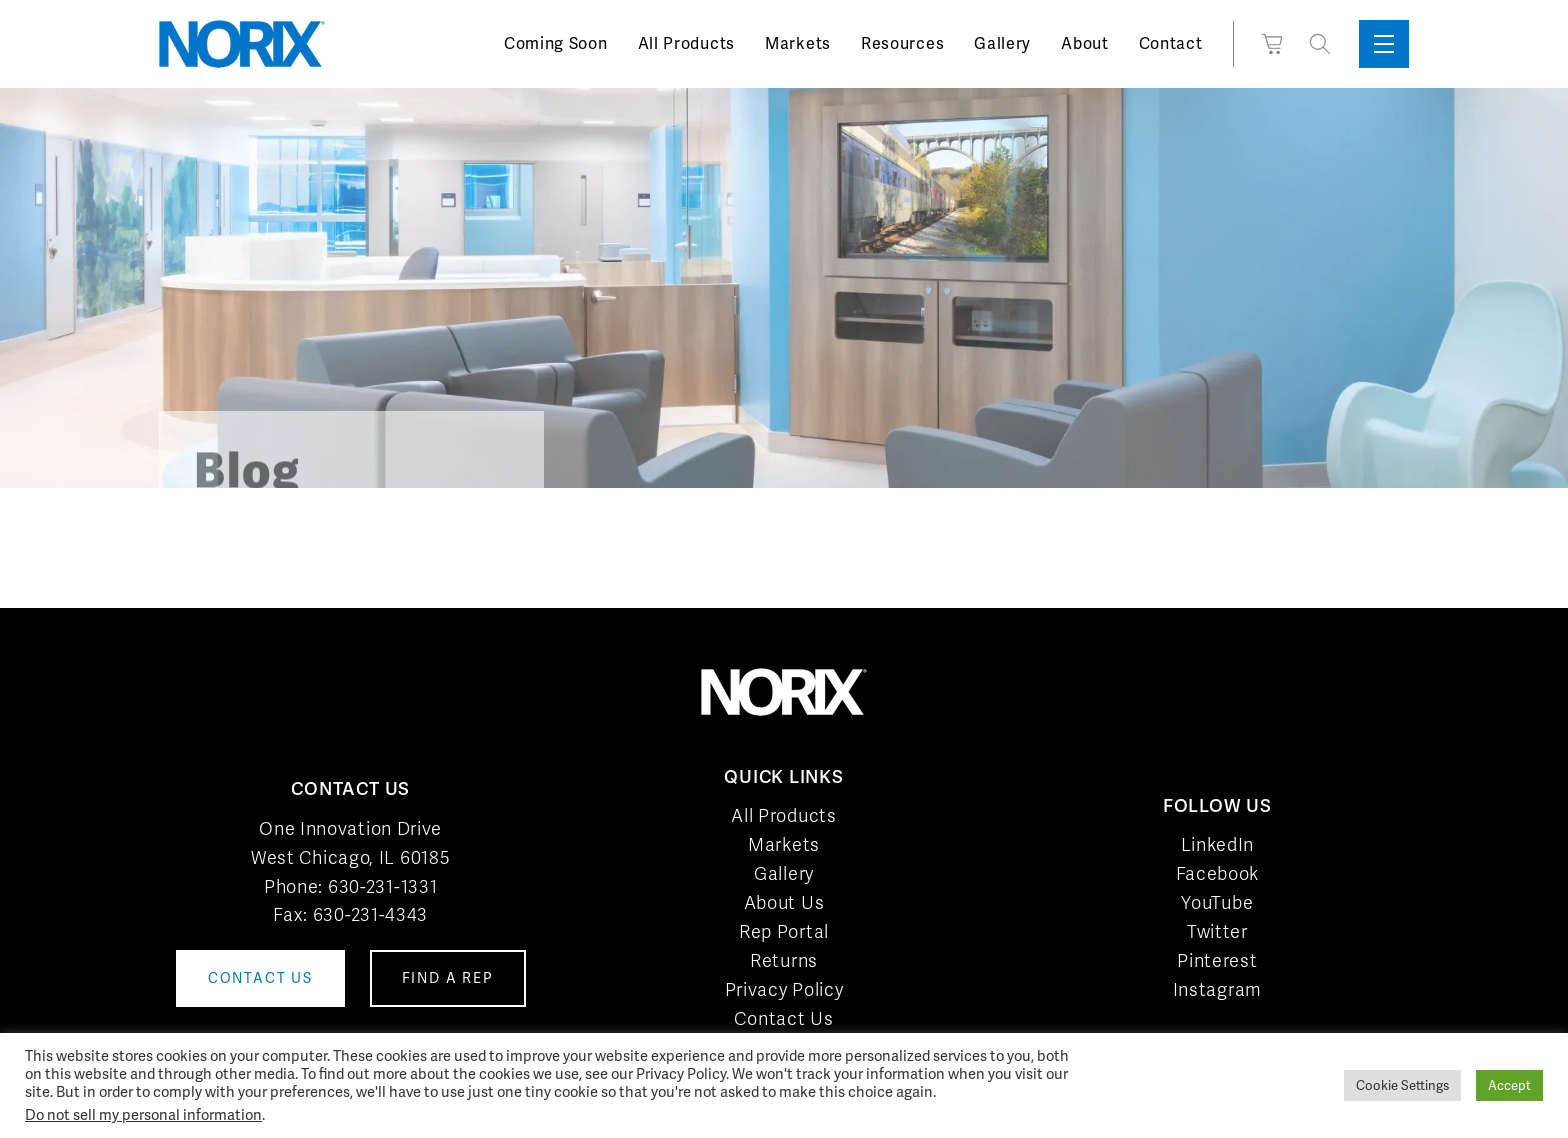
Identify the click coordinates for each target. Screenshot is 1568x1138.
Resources (902, 43)
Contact (1171, 43)
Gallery (1002, 43)
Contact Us (783, 1018)
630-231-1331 (382, 886)
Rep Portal (784, 931)
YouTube (1217, 902)
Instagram (1217, 989)
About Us (784, 902)
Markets (798, 43)
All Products (686, 43)
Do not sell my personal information (143, 1114)
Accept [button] (1509, 1085)
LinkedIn (1218, 844)
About (1085, 43)
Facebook (1218, 873)
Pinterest (1217, 960)
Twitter (1217, 931)
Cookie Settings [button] (1402, 1085)
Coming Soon (556, 43)
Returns (784, 960)
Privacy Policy (784, 989)
